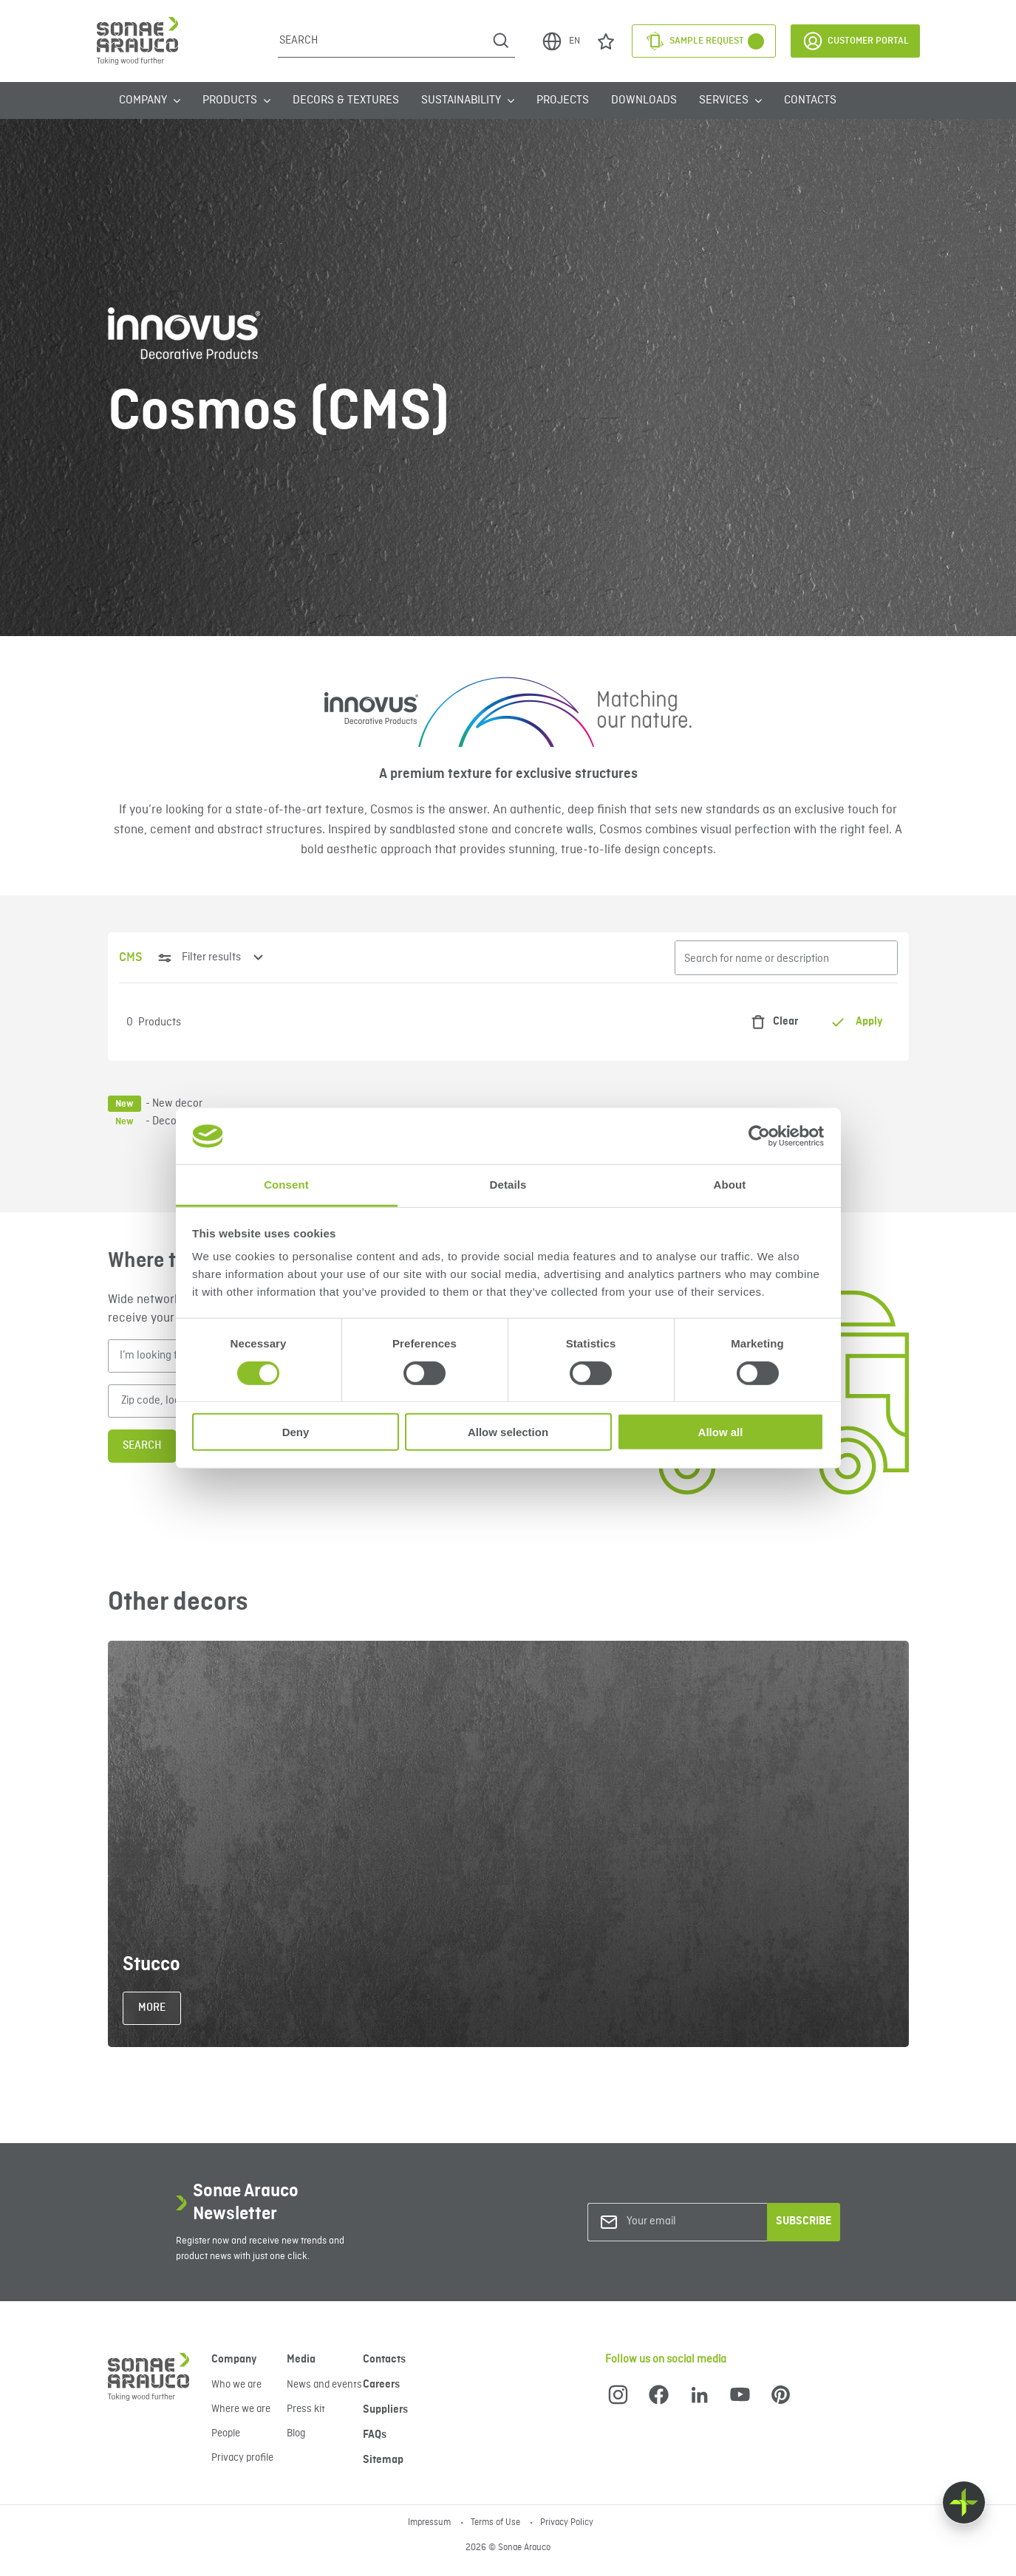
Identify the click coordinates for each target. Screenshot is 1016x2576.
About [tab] (730, 1184)
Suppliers (385, 2410)
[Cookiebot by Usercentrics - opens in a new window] (759, 1136)
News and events (324, 2384)
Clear (770, 1022)
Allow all (720, 1432)
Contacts (810, 100)
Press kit (306, 2409)
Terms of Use (496, 2523)
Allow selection (508, 1432)
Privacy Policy (566, 2523)
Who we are (236, 2384)
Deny (296, 1432)
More (152, 2008)
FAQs (374, 2435)
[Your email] (686, 2222)
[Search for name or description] (786, 957)
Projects (562, 100)
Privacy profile (242, 2457)
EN (560, 41)
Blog (296, 2433)
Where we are (240, 2409)
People (225, 2433)
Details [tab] (508, 1184)
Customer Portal (855, 41)
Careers (381, 2385)
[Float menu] (964, 2502)
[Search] (382, 40)
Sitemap (383, 2460)
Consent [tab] (286, 1184)
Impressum (430, 2523)
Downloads (644, 100)
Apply (856, 1022)
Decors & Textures (346, 100)
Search (142, 1446)
